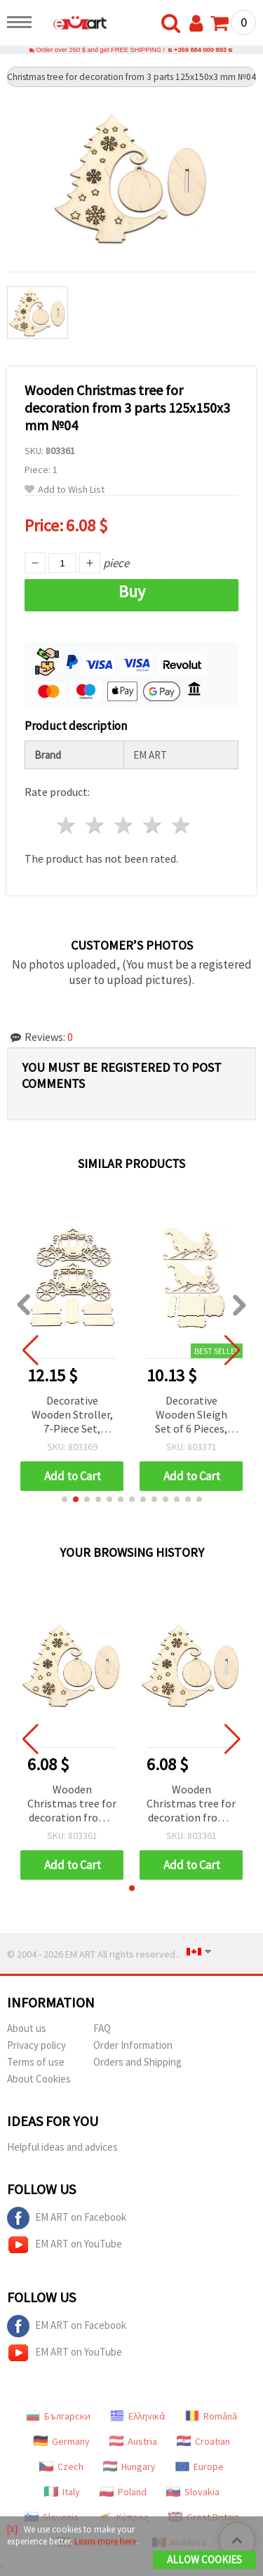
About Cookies (39, 2078)
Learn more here (105, 2541)
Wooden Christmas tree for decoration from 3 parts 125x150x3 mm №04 (71, 1804)
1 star (67, 825)
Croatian (203, 2441)
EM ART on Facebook (66, 2218)
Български (58, 2416)
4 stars (152, 825)
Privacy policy (36, 2045)
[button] (64, 1499)
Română (211, 2416)
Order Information (133, 2045)
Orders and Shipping (137, 2062)
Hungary (129, 2466)
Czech (61, 2466)
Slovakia (193, 2491)
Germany (62, 2441)
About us (26, 2028)
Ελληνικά (138, 2416)
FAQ (102, 2028)
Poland (123, 2491)
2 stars (95, 825)
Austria (133, 2441)
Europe (199, 2466)
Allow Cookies (204, 2559)
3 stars (124, 825)
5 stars (181, 825)
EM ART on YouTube (64, 2244)
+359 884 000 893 (200, 49)
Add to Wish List (64, 489)
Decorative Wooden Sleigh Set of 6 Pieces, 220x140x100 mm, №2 (191, 1415)
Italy (62, 2491)
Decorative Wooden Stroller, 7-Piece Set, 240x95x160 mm (72, 1415)
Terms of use (36, 2062)
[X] (12, 2529)
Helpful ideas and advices (62, 2146)
